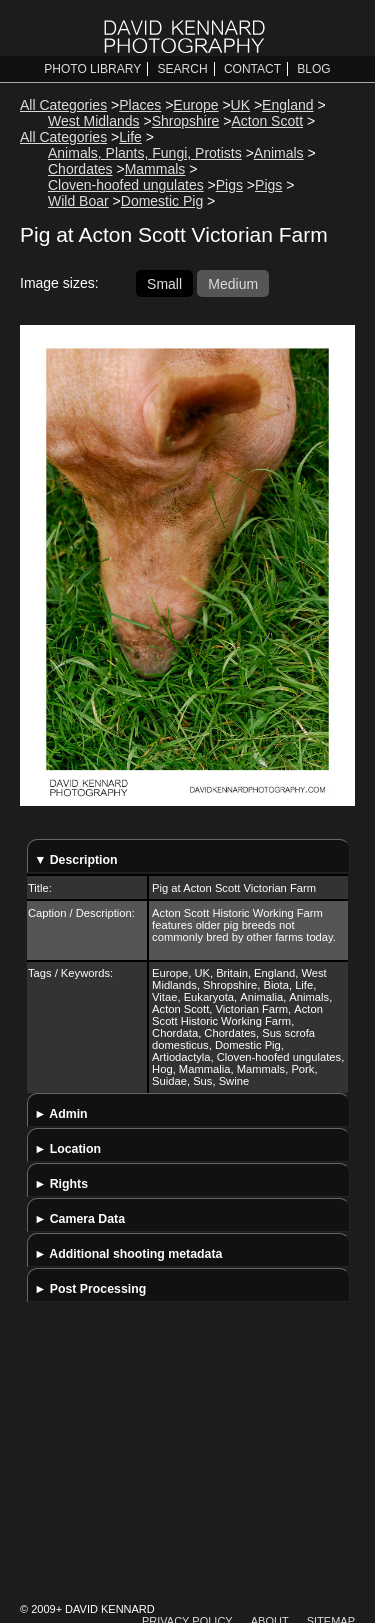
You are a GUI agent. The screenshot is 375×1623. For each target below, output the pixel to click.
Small (164, 283)
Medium (233, 283)
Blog (313, 69)
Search (183, 69)
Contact (252, 69)
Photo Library (92, 69)
